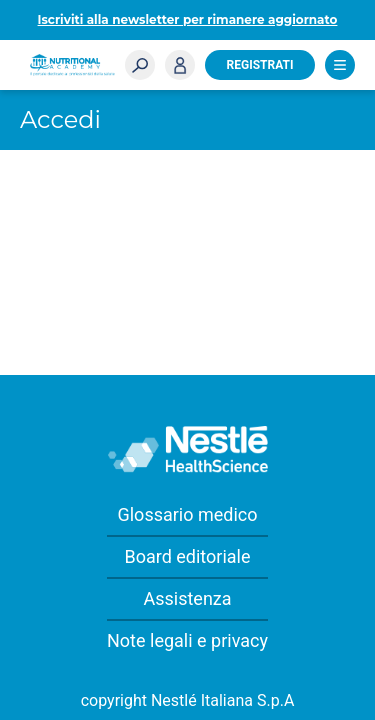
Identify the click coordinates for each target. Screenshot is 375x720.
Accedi (180, 65)
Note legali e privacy (187, 640)
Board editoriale (187, 556)
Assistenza (187, 598)
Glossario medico (187, 514)
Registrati (260, 65)
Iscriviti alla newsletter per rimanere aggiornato (188, 19)
